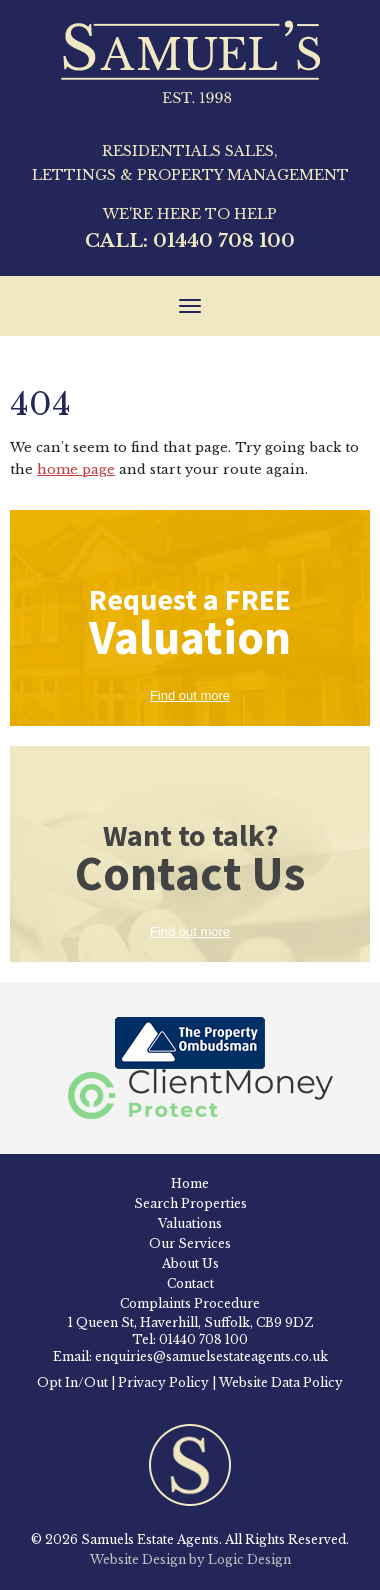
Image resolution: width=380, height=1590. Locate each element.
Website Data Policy (281, 1382)
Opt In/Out (72, 1382)
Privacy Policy (163, 1382)
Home (190, 1183)
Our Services (190, 1243)
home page (76, 469)
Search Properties (190, 1203)
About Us (190, 1263)
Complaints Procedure (190, 1303)
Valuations (190, 1223)
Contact (190, 1283)
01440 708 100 (224, 241)
